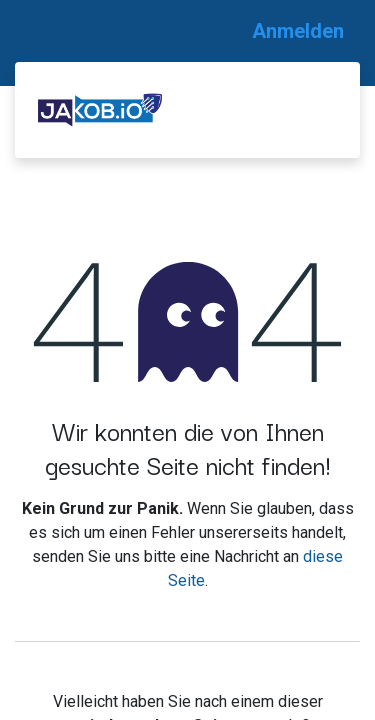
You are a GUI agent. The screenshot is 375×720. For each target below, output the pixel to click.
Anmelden (298, 31)
